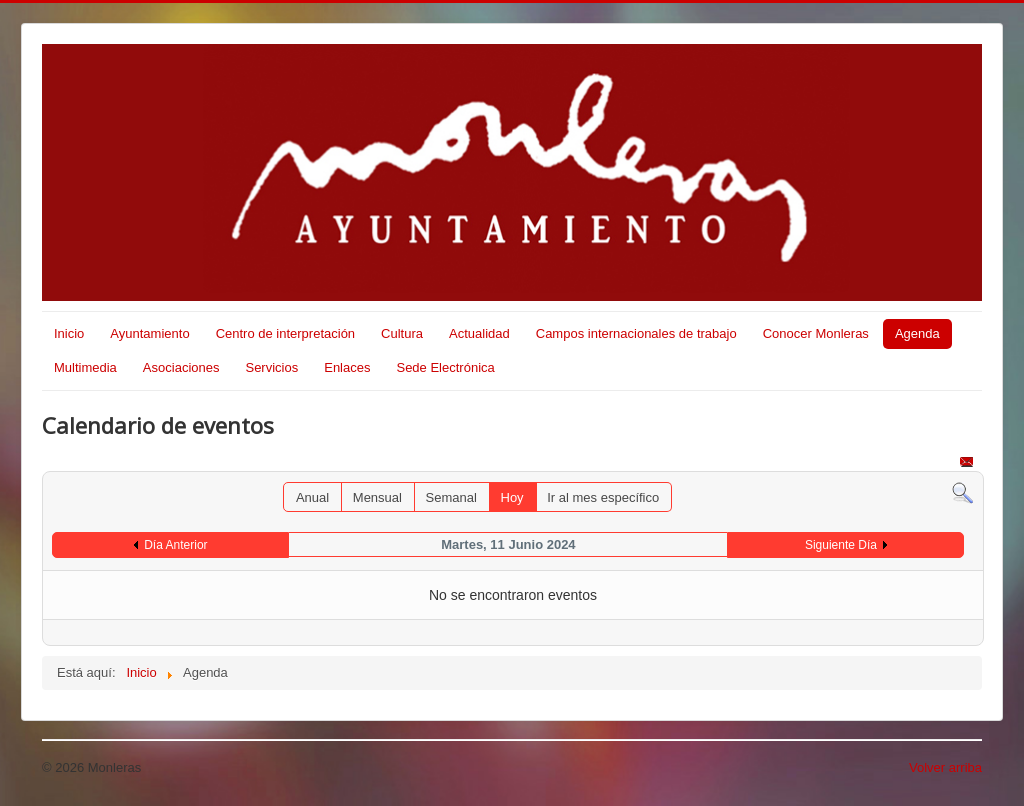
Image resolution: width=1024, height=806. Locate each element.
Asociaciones (181, 367)
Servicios (271, 367)
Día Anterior (175, 545)
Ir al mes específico (603, 497)
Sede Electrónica (445, 367)
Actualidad (479, 333)
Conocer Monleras (816, 333)
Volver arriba (945, 767)
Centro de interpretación (285, 333)
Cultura (402, 333)
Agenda (917, 333)
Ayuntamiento (149, 333)
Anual (312, 497)
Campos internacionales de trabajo (636, 333)
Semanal (451, 497)
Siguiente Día (841, 545)
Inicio (69, 333)
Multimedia (85, 367)
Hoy (512, 497)
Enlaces (347, 367)
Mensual (377, 497)
